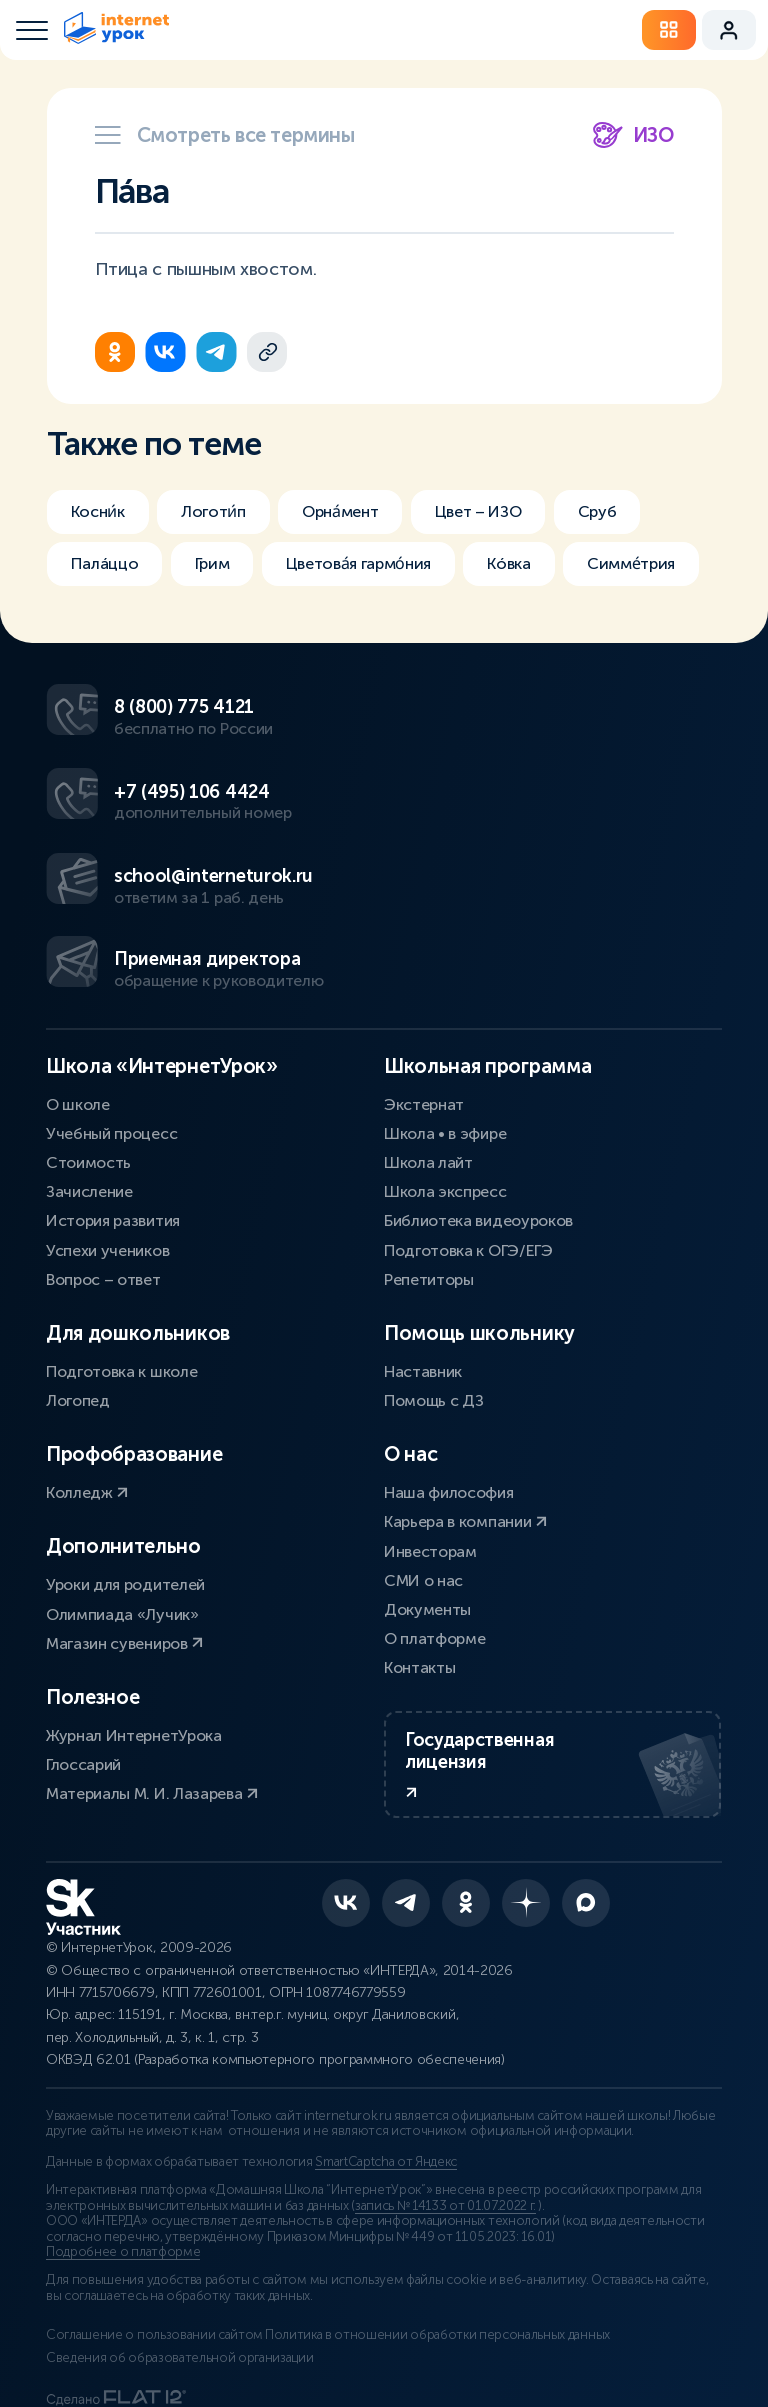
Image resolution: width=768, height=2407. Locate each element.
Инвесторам (430, 1454)
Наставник (423, 1274)
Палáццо (108, 568)
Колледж (87, 1396)
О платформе (434, 1542)
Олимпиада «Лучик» (122, 1517)
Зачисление (89, 1095)
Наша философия (449, 1396)
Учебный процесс (111, 1036)
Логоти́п (227, 512)
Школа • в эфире (445, 1036)
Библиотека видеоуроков (478, 1124)
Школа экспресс (445, 1095)
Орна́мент (367, 512)
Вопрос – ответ (103, 1182)
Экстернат (424, 1007)
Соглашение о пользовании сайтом (154, 2284)
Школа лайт (428, 1065)
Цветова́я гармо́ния (388, 568)
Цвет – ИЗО (521, 512)
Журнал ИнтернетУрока (134, 1638)
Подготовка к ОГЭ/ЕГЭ (468, 1153)
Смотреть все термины (225, 135)
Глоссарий (83, 1668)
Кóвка (553, 568)
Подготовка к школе (121, 1274)
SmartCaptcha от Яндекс (386, 2111)
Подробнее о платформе (123, 2201)
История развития (113, 1124)
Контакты (419, 1571)
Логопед (78, 1304)
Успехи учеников (107, 1153)
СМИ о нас (423, 1483)
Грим (226, 568)
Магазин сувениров (124, 1546)
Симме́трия (119, 624)
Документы (427, 1512)
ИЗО (633, 135)
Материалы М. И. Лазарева (152, 1697)
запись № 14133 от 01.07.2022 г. (445, 2154)
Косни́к (101, 512)
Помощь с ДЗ (433, 1304)
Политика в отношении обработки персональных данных (459, 2284)
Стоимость (88, 1065)
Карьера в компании (465, 1425)
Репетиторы (429, 1182)
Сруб (653, 512)
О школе (78, 1007)
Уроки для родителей (125, 1488)
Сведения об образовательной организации (180, 2306)
